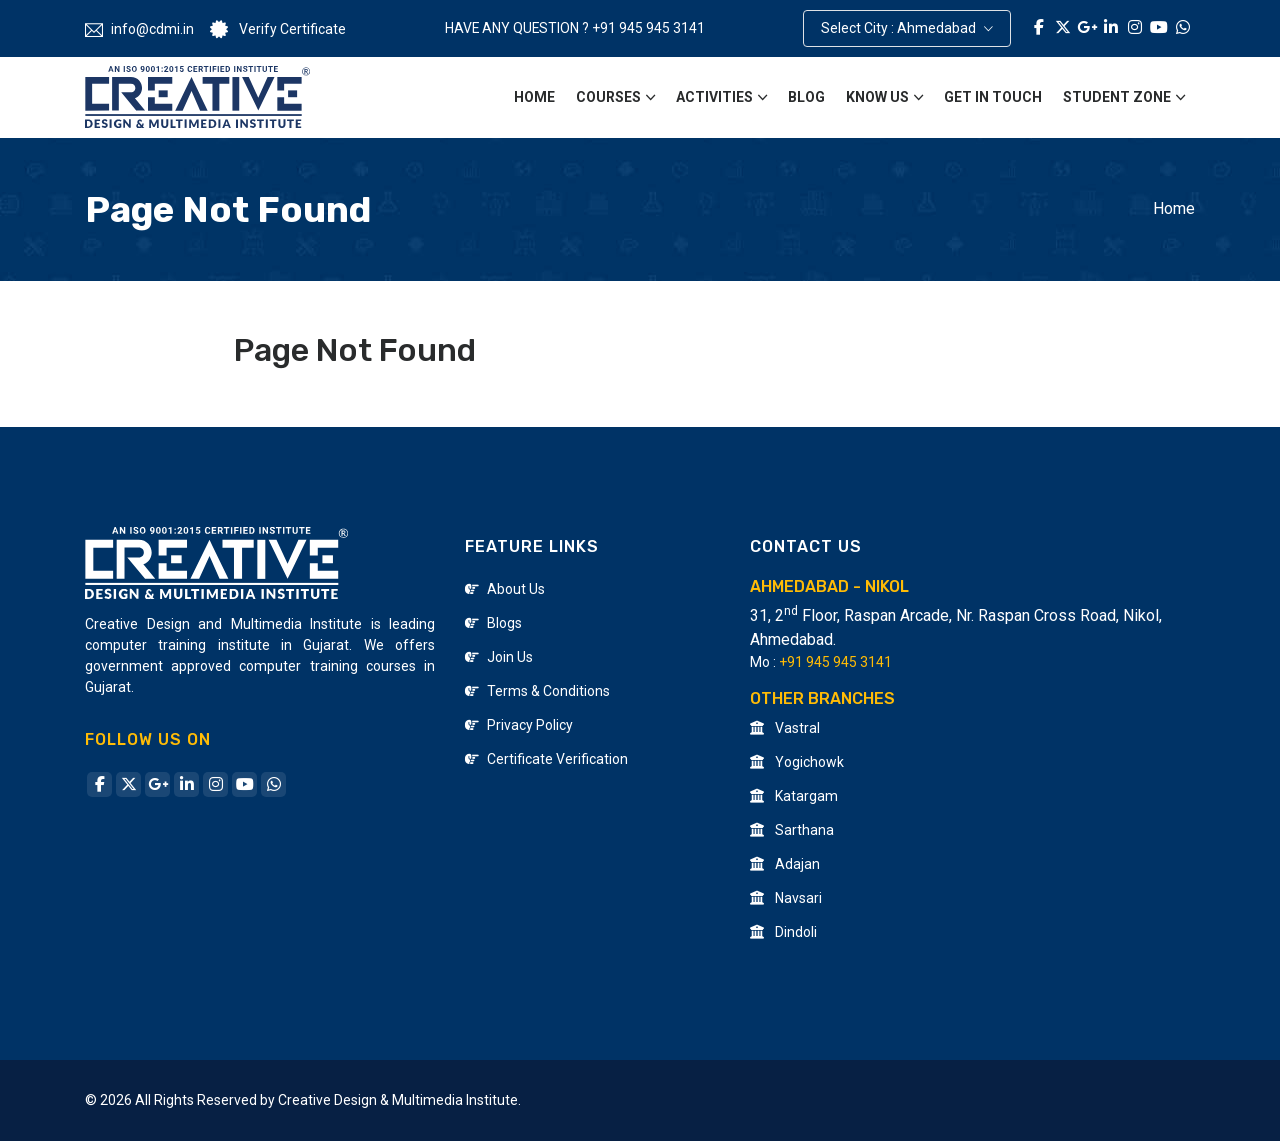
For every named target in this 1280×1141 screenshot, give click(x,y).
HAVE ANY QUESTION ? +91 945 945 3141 (575, 28)
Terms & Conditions (537, 691)
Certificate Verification (546, 759)
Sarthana (792, 830)
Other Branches (822, 698)
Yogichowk (797, 762)
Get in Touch (993, 97)
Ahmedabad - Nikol (829, 586)
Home (534, 97)
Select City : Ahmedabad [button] (900, 28)
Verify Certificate (278, 30)
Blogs (493, 623)
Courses (608, 97)
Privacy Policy (519, 725)
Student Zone (1117, 97)
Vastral (785, 728)
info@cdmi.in (139, 29)
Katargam (794, 796)
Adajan (785, 864)
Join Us (499, 657)
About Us (505, 589)
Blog (806, 97)
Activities (714, 97)
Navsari (786, 898)
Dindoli (783, 932)
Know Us (877, 97)
